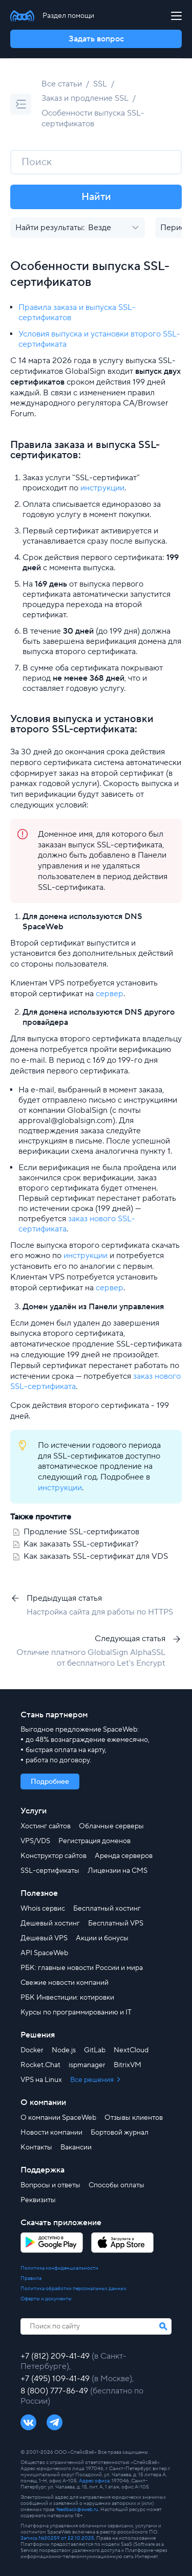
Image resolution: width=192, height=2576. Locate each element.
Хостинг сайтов (45, 1826)
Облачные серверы (111, 1826)
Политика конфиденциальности (59, 2268)
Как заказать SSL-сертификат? (81, 1544)
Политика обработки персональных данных (73, 2289)
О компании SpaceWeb (58, 2117)
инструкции (102, 488)
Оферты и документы (46, 2299)
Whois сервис (42, 1908)
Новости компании (51, 2132)
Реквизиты (38, 2200)
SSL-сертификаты (49, 1870)
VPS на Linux (41, 2080)
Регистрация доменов (94, 1841)
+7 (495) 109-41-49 (56, 2378)
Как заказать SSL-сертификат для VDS (96, 1556)
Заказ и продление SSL (85, 98)
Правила (30, 2278)
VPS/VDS (35, 1841)
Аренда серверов (124, 1856)
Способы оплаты (116, 2185)
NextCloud (131, 2050)
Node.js (64, 2050)
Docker (32, 2050)
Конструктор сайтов (53, 1856)
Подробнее (50, 1781)
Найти (96, 197)
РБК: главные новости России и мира (81, 1968)
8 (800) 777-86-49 (55, 2391)
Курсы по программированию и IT (76, 2012)
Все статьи (61, 84)
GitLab (94, 2050)
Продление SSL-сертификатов (81, 1532)
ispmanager (87, 2065)
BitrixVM (127, 2065)
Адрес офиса (94, 2480)
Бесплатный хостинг (107, 1908)
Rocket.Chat (40, 2065)
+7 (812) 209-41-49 (56, 2356)
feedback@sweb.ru (77, 2509)
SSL (100, 84)
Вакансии (76, 2147)
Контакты (36, 2147)
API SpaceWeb (44, 1953)
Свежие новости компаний (64, 1982)
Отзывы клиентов (133, 2117)
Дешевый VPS (44, 1938)
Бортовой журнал (119, 2132)
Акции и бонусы (102, 1938)
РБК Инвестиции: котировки (67, 1997)
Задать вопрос (96, 39)
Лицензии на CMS (117, 1870)
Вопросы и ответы (50, 2185)
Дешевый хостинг (50, 1923)
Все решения (92, 2080)
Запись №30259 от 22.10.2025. (57, 2538)
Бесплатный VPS (115, 1923)
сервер (109, 994)
